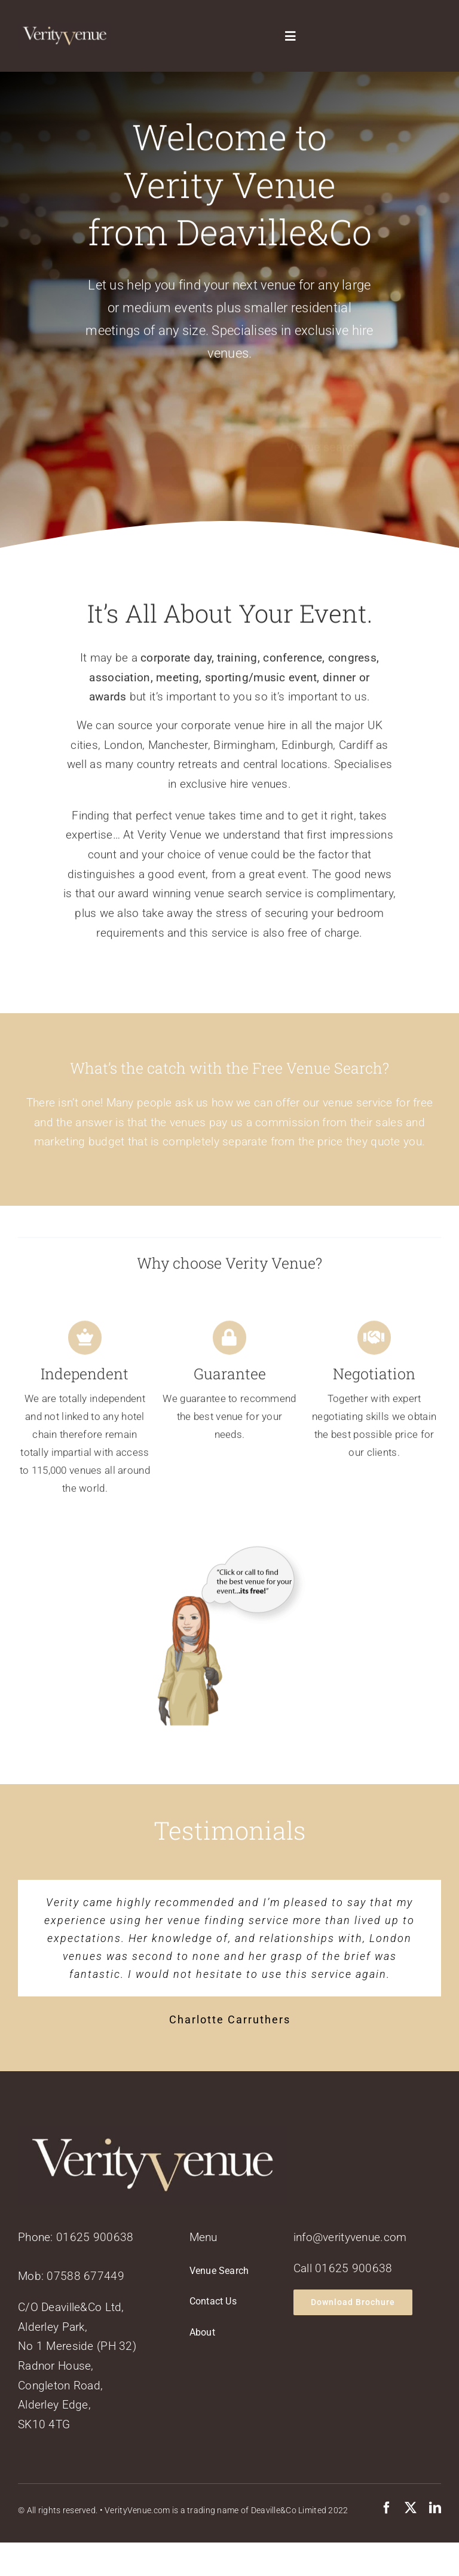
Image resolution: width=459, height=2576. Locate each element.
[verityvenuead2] (230, 1559)
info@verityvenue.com (350, 2237)
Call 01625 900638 (343, 2268)
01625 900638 (94, 2237)
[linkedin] (435, 2508)
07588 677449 (85, 2276)
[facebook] (387, 2508)
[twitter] (411, 2508)
